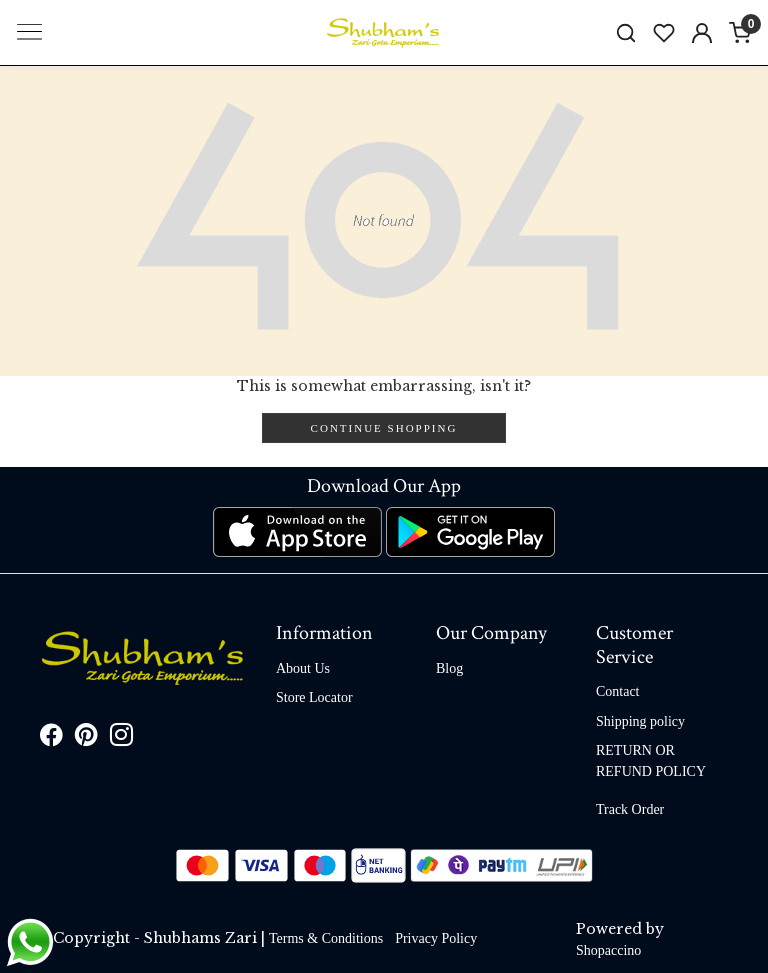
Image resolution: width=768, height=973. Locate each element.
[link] (626, 32)
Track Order (630, 809)
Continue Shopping (384, 428)
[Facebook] (51, 738)
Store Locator (314, 697)
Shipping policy (640, 721)
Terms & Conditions (326, 938)
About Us (303, 668)
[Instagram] (121, 738)
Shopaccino (608, 950)
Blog (449, 668)
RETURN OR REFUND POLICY (651, 761)
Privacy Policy (436, 938)
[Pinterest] (86, 738)
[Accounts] (702, 33)
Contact (618, 691)
